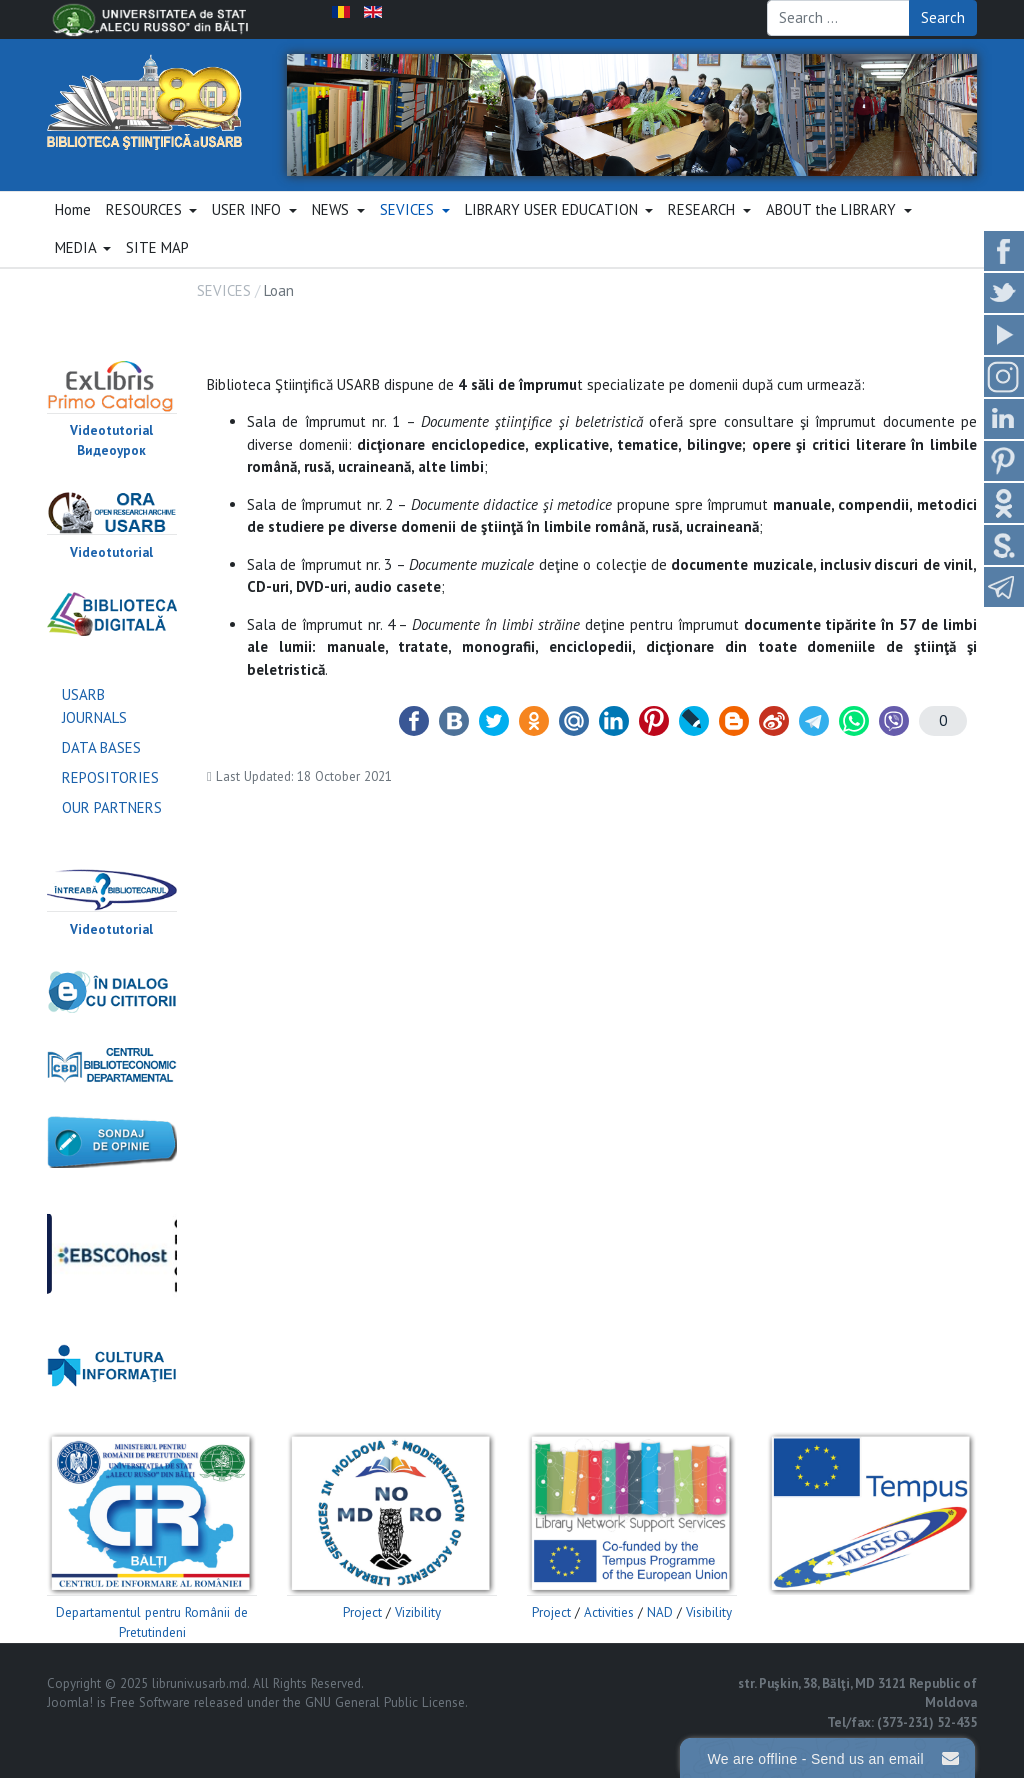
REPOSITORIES (110, 777)
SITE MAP (157, 247)
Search (943, 17)
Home (73, 209)
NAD (660, 1612)
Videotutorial (111, 430)
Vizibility (418, 1612)
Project (362, 1612)
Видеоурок (111, 450)
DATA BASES (101, 747)
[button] (151, 211)
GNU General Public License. (386, 1702)
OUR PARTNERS (112, 807)
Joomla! (70, 1702)
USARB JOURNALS (94, 706)
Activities (609, 1612)
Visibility (709, 1612)
